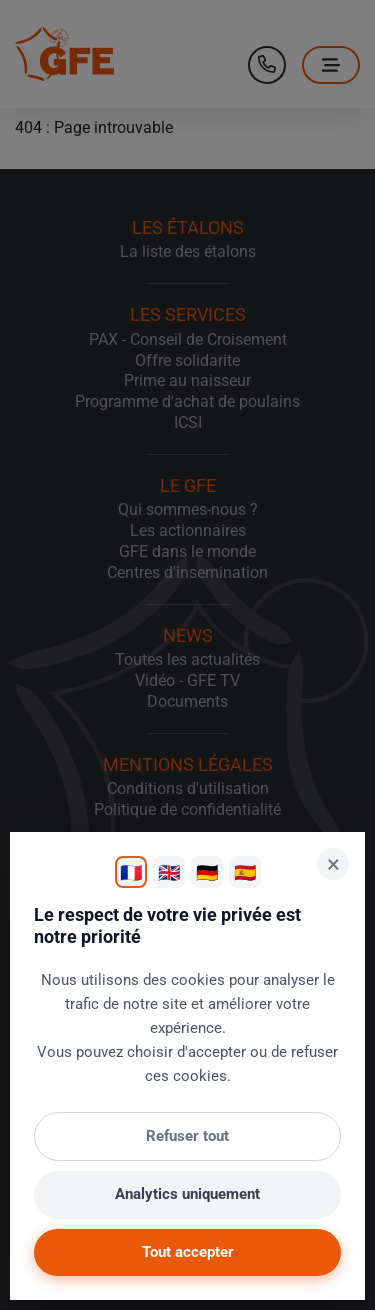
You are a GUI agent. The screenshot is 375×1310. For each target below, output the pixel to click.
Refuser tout (187, 1136)
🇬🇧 (169, 872)
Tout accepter (188, 1252)
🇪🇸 (245, 872)
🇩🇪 (207, 872)
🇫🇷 (131, 872)
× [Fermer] (333, 864)
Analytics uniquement (187, 1194)
